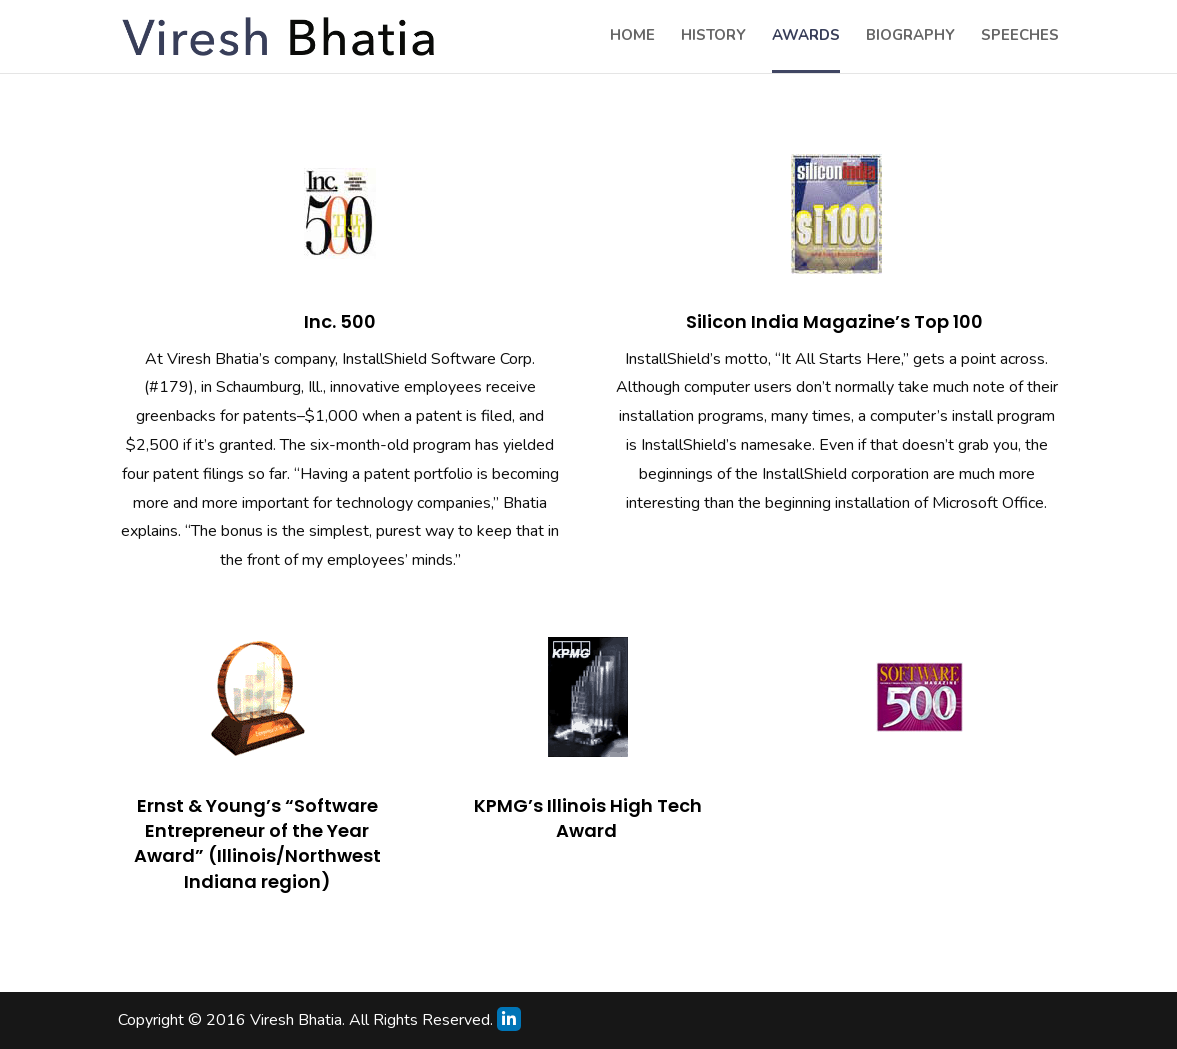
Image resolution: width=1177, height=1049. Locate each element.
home (632, 36)
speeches (1020, 36)
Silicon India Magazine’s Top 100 (836, 321)
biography (910, 36)
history (713, 36)
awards (806, 36)
